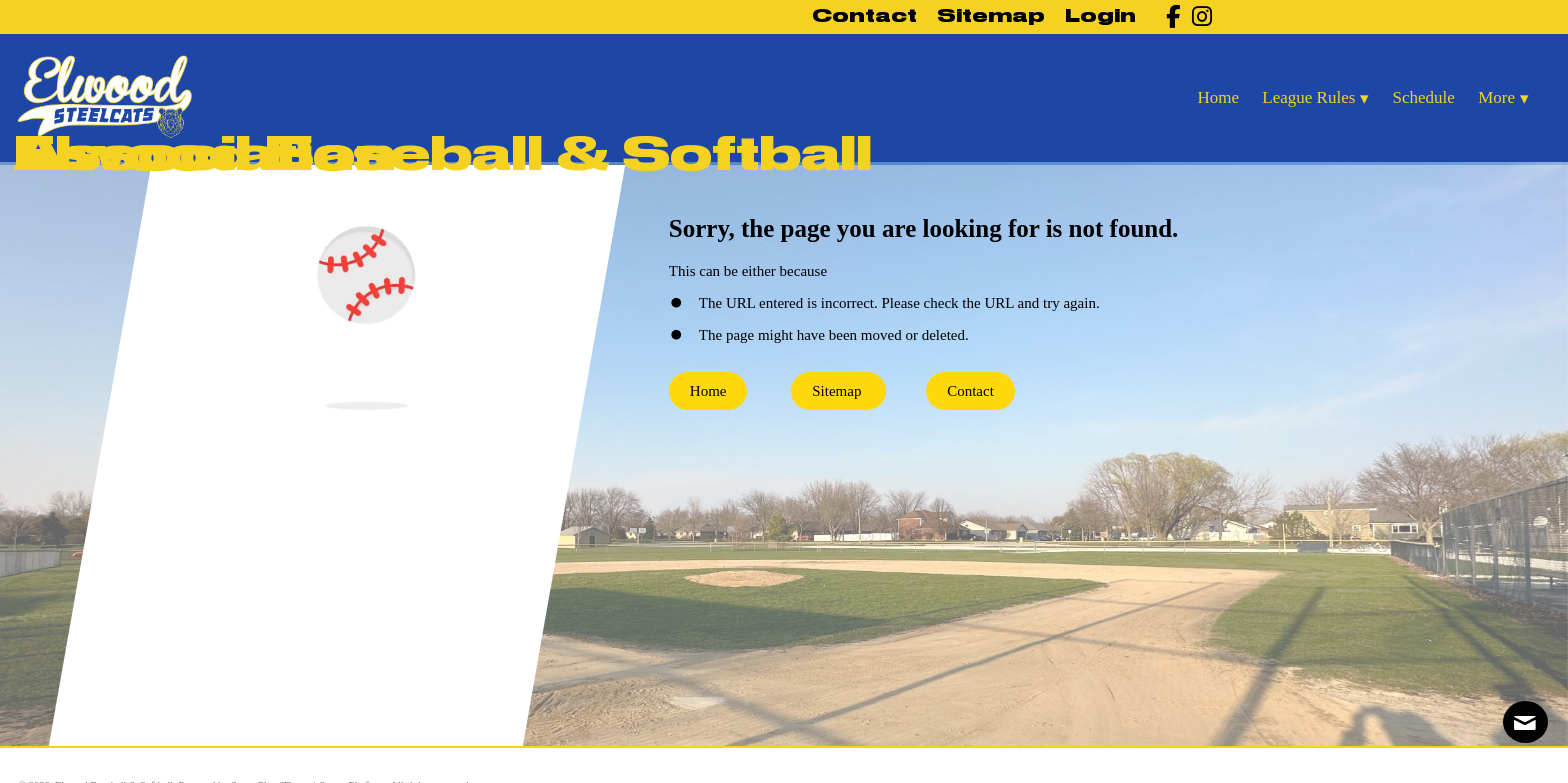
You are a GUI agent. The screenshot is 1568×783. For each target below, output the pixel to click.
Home (708, 391)
